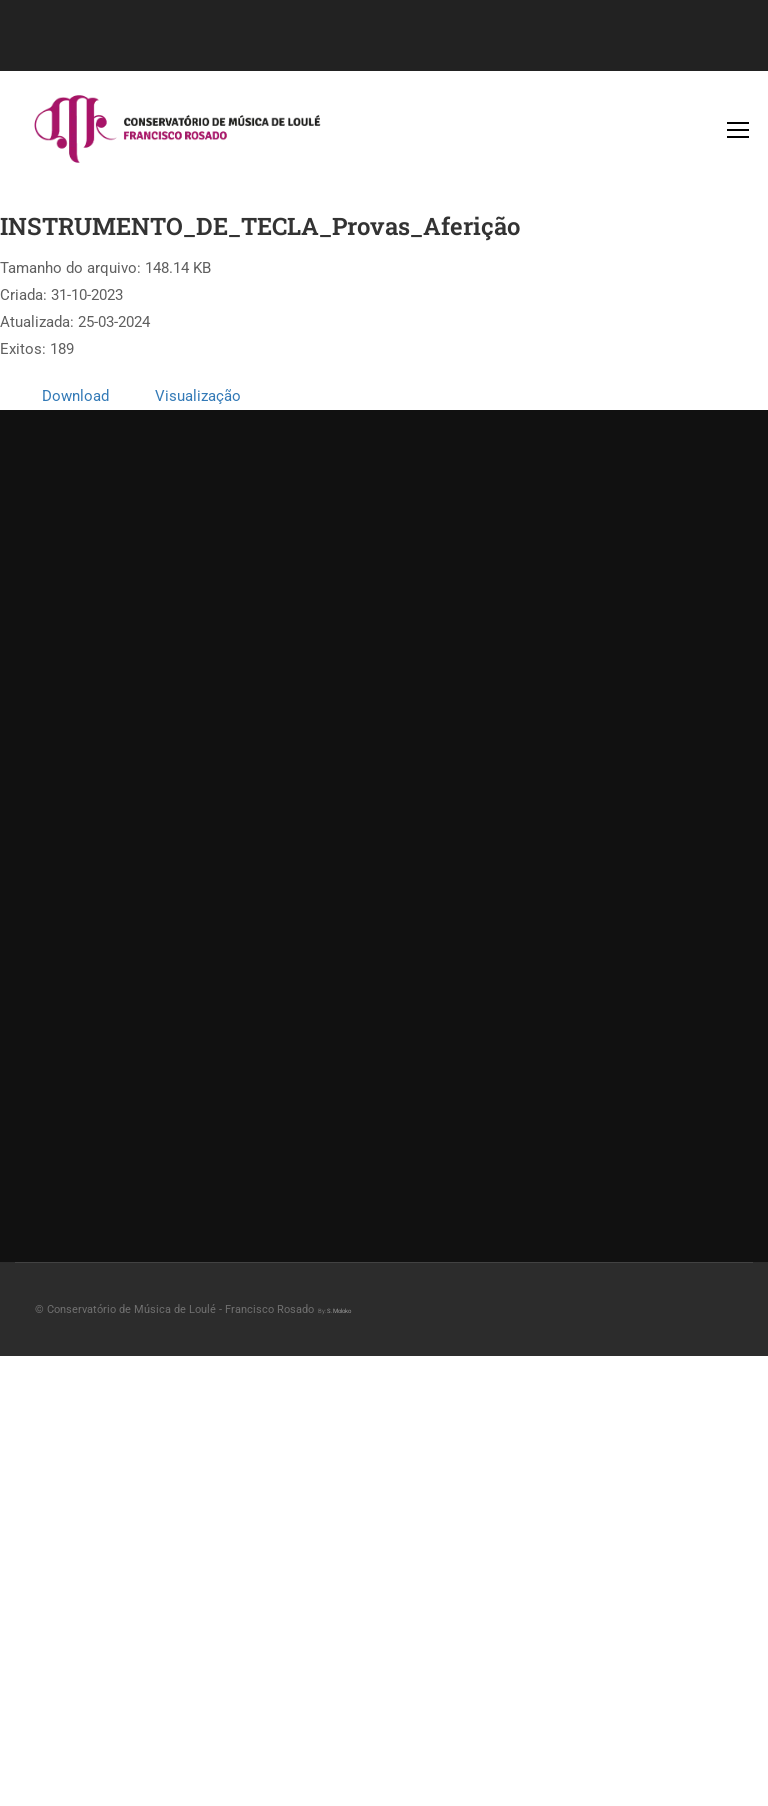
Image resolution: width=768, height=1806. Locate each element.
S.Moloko (339, 1310)
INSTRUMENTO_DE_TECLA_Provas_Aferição (260, 226)
